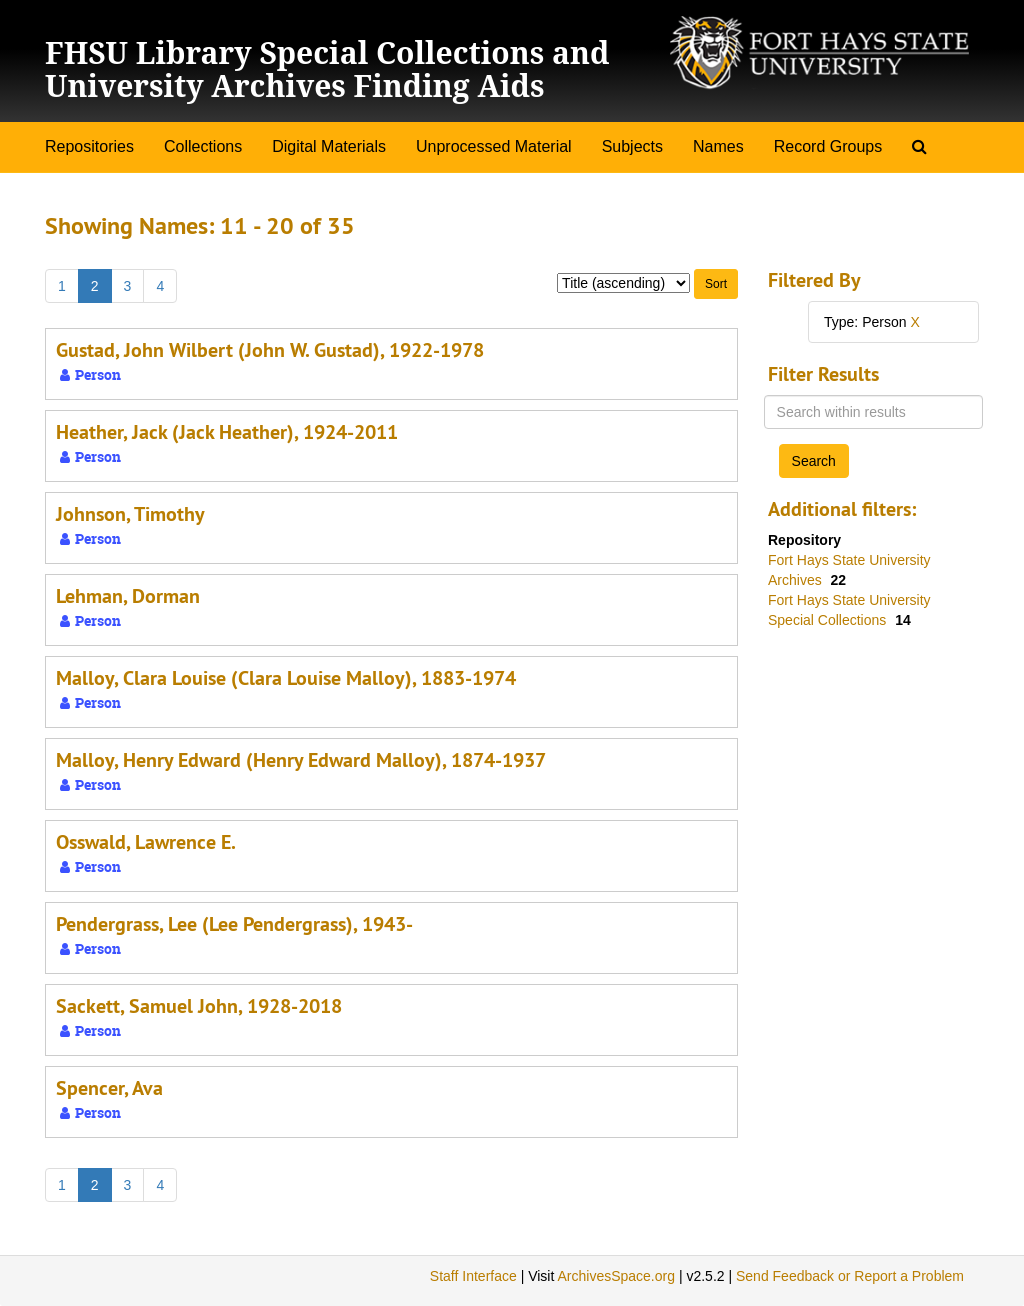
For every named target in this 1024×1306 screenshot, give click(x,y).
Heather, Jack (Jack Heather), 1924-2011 (227, 432)
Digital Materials (329, 146)
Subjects (632, 146)
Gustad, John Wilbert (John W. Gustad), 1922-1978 (270, 350)
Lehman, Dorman (128, 596)
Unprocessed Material (494, 146)
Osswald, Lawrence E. (146, 842)
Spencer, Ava (109, 1088)
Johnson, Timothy (130, 514)
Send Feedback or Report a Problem (850, 1276)
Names (718, 146)
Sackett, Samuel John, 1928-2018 (199, 1006)
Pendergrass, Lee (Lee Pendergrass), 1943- (234, 924)
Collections (203, 146)
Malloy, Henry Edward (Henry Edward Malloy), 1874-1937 (301, 760)
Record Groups (828, 146)
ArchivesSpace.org (616, 1276)
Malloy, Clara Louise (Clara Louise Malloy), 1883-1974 (286, 678)
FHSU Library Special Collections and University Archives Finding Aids (327, 69)
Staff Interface (473, 1276)
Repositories (89, 146)
